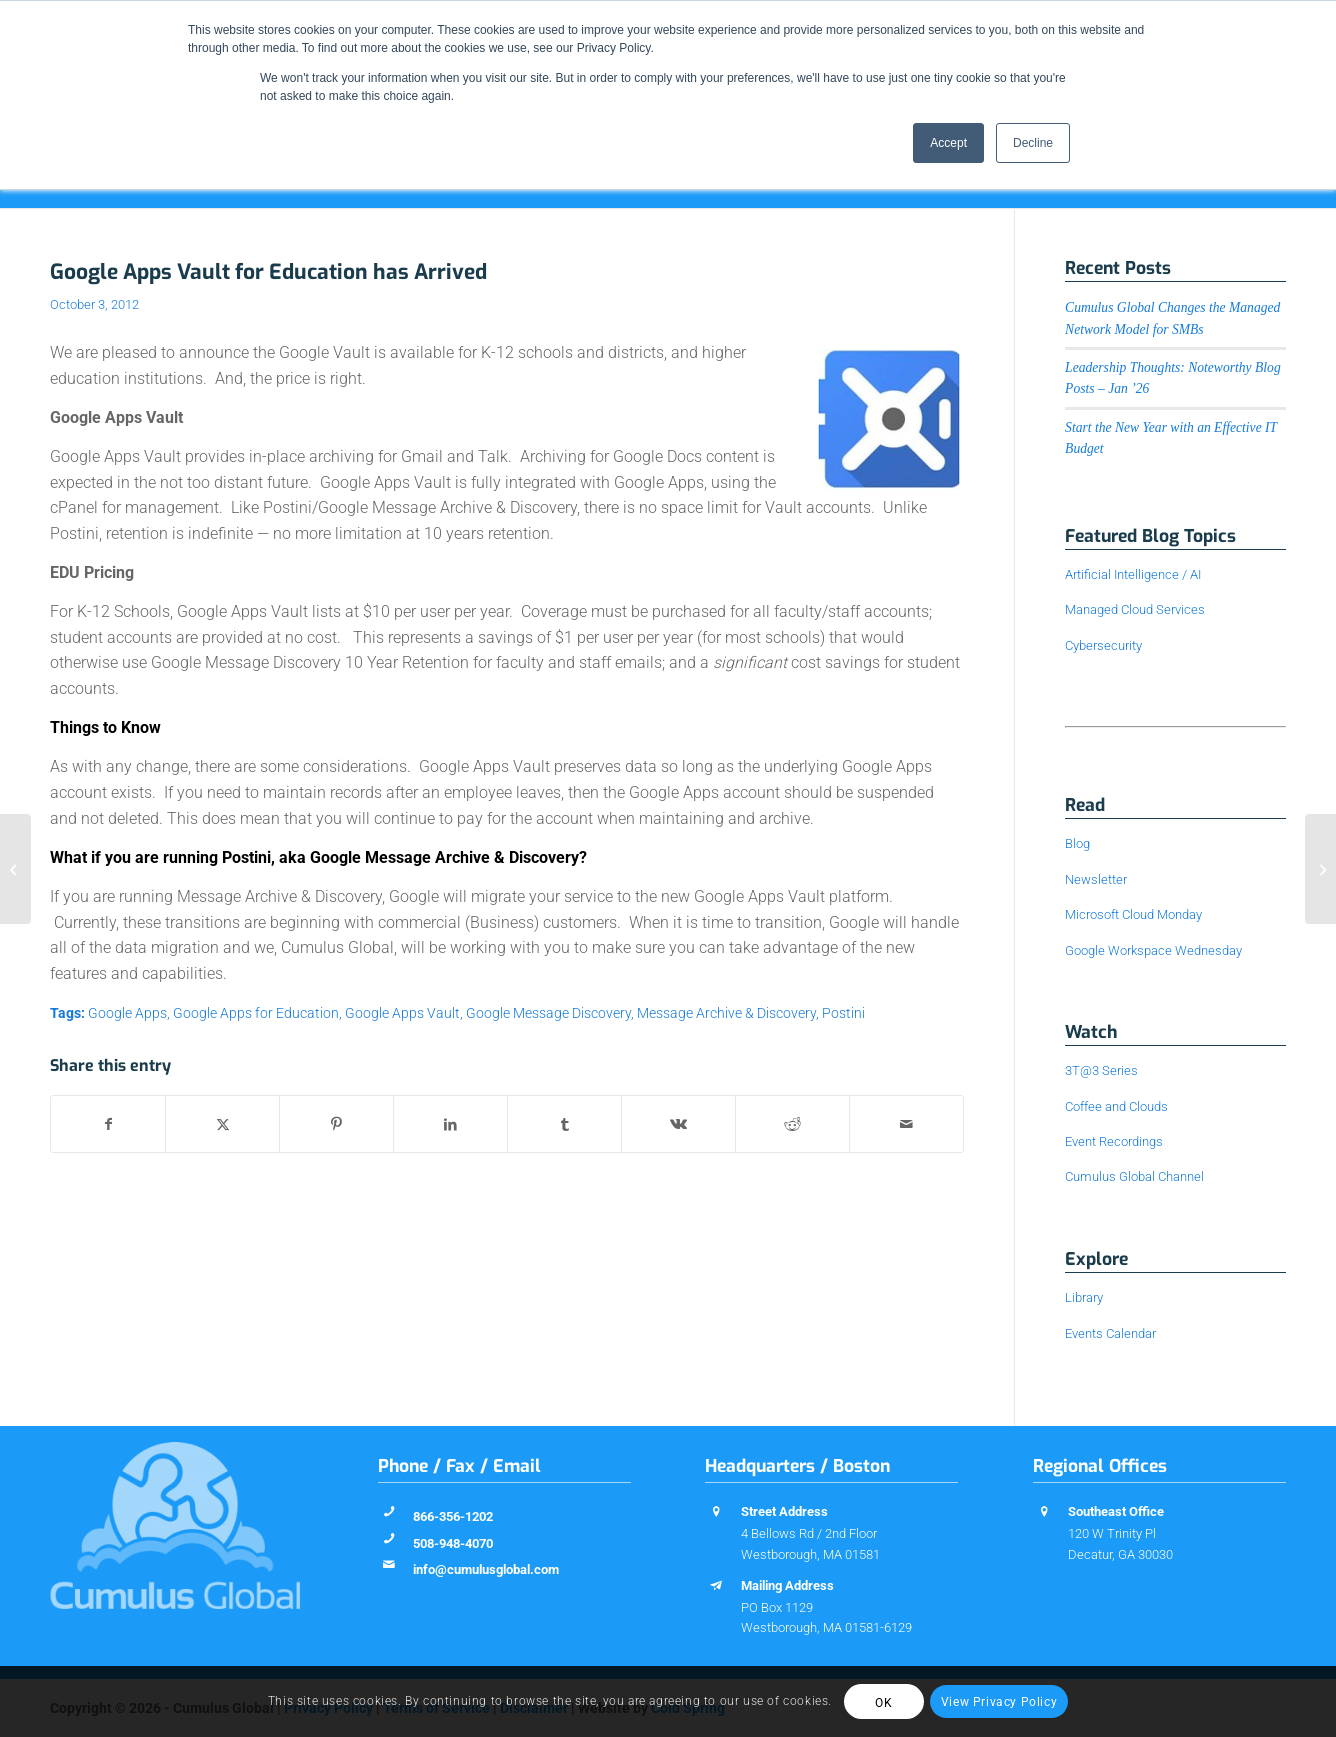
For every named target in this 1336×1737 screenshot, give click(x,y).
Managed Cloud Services (1135, 609)
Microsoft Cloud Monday (1133, 914)
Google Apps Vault (402, 1013)
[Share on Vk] (678, 1124)
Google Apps (127, 1013)
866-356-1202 (453, 1516)
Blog (1077, 843)
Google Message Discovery (548, 1013)
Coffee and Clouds (1116, 1106)
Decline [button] (1033, 143)
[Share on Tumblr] (564, 1124)
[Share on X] (222, 1124)
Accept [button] (948, 143)
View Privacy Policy (999, 1702)
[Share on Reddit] (792, 1124)
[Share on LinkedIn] (450, 1124)
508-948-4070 (453, 1543)
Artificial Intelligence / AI (1133, 574)
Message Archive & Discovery (726, 1013)
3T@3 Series (1101, 1070)
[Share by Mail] (906, 1124)
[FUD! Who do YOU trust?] (15, 869)
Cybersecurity (1103, 645)
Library (1084, 1297)
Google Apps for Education (256, 1013)
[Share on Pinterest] (336, 1124)
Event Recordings (1114, 1141)
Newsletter (1096, 879)
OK (883, 1703)
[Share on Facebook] (108, 1124)
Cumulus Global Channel (1134, 1176)
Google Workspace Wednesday (1153, 950)
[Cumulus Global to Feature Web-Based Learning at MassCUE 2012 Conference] (1320, 869)
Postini (843, 1013)
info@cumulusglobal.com (486, 1569)
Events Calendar (1110, 1333)
